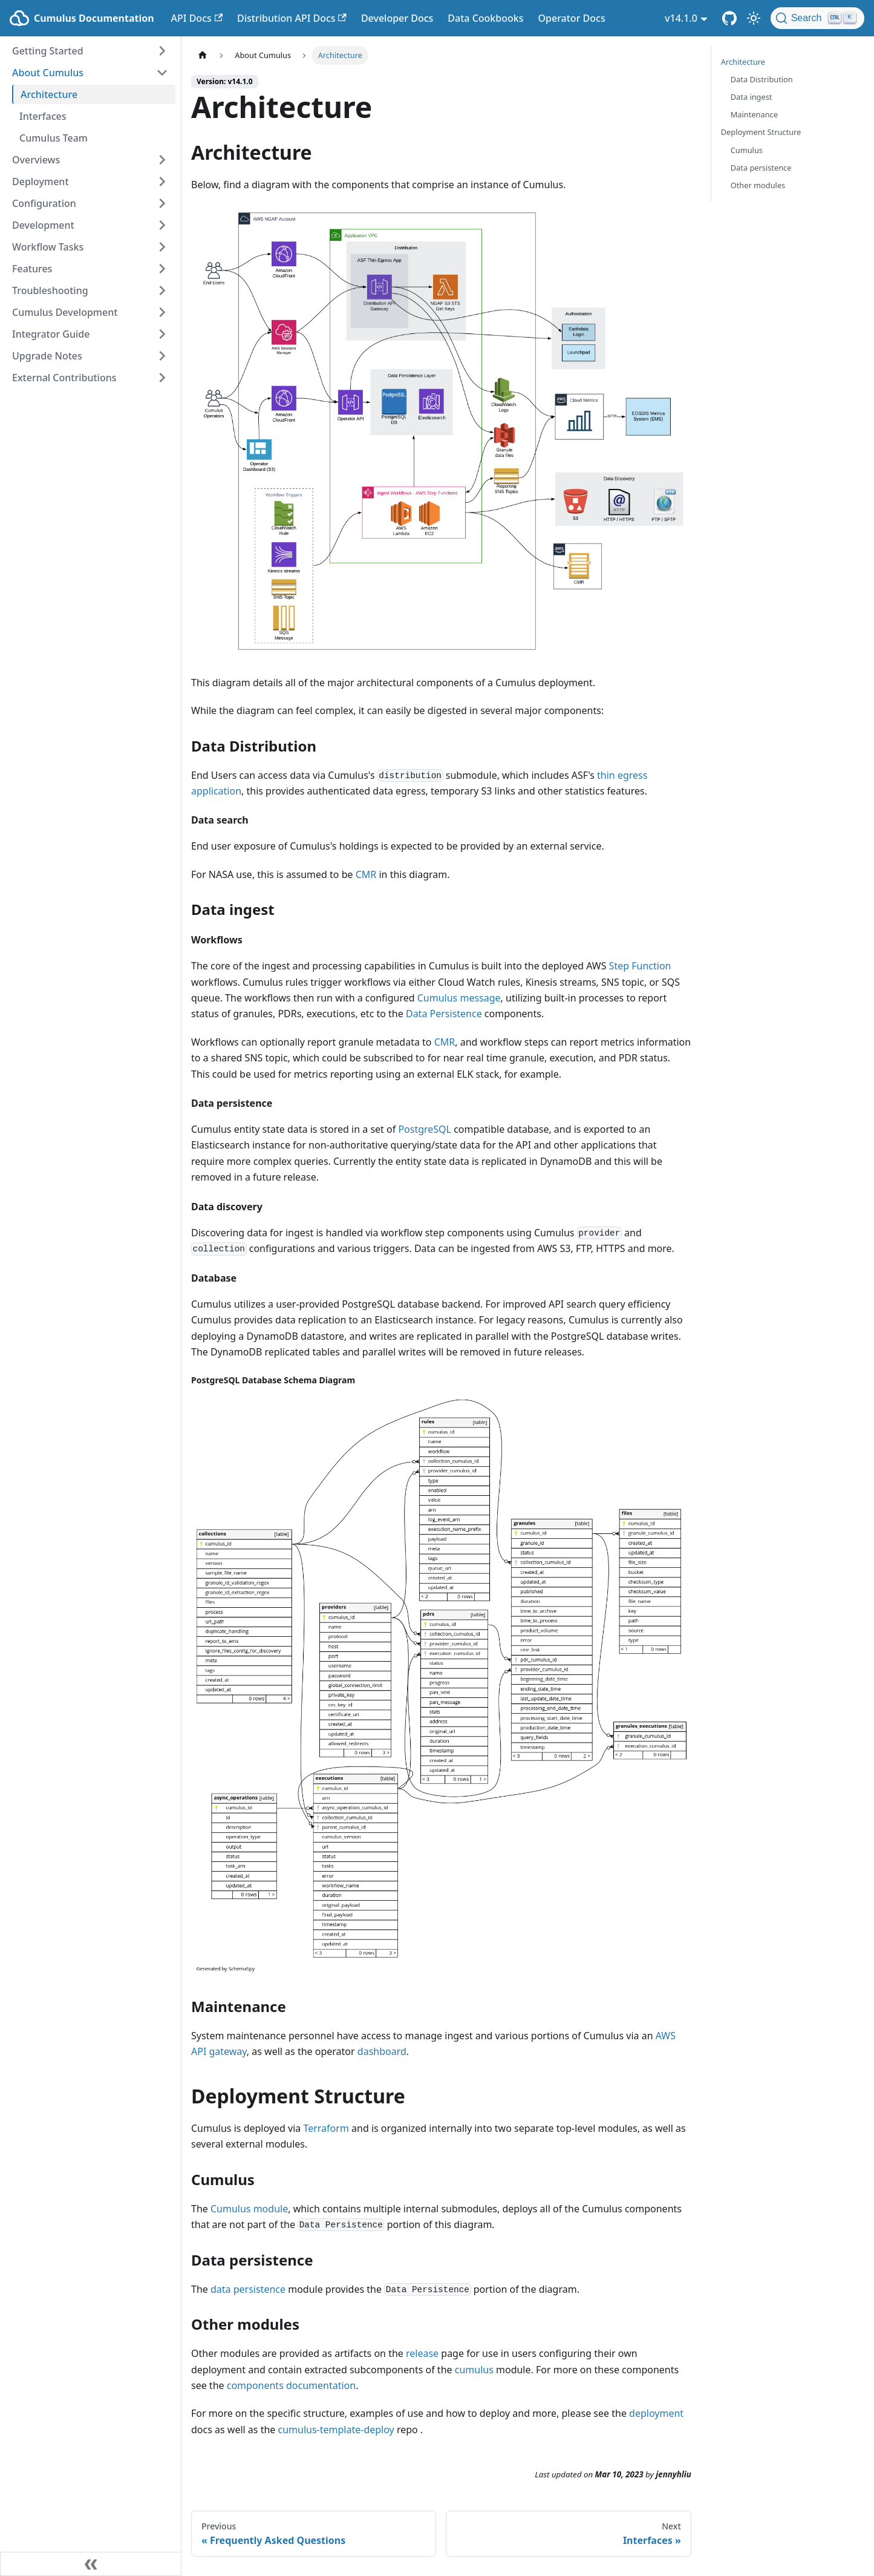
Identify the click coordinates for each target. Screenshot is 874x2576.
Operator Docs (571, 18)
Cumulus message (459, 998)
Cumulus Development (64, 312)
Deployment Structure (761, 131)
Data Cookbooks (485, 18)
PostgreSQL (424, 1129)
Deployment (40, 181)
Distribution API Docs (292, 18)
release (422, 2353)
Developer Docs (397, 18)
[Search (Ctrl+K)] (817, 18)
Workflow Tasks (47, 247)
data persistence (247, 2289)
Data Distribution (762, 79)
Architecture (49, 94)
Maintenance (754, 114)
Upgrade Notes (47, 355)
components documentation (291, 2385)
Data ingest (751, 96)
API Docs (197, 18)
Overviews (36, 159)
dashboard (381, 2051)
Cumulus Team (53, 138)
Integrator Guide (51, 334)
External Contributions (64, 377)
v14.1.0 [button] (681, 18)
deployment (656, 2413)
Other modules (758, 185)
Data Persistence (444, 1013)
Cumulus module (249, 2208)
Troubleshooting (50, 290)
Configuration (44, 203)
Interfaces (42, 116)
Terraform (325, 2128)
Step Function (640, 965)
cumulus (474, 2369)
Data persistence (761, 167)
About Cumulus (47, 72)
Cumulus (747, 150)
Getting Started (47, 50)
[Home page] (202, 55)
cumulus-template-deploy (336, 2429)
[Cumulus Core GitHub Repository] (729, 18)
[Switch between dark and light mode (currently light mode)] (753, 18)
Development (43, 225)
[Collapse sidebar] (90, 2564)
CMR (366, 874)
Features (32, 268)
